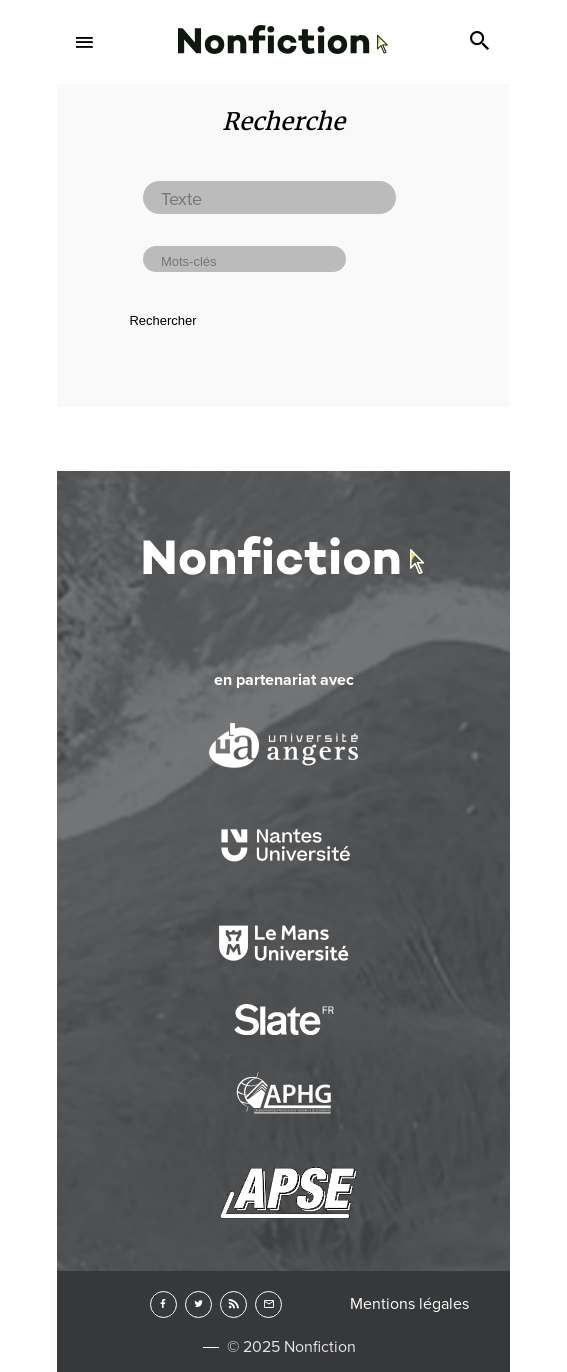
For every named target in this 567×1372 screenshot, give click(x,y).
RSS (233, 1304)
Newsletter (268, 1304)
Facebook (163, 1304)
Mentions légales (409, 1304)
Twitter (198, 1304)
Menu (85, 42)
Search (482, 42)
